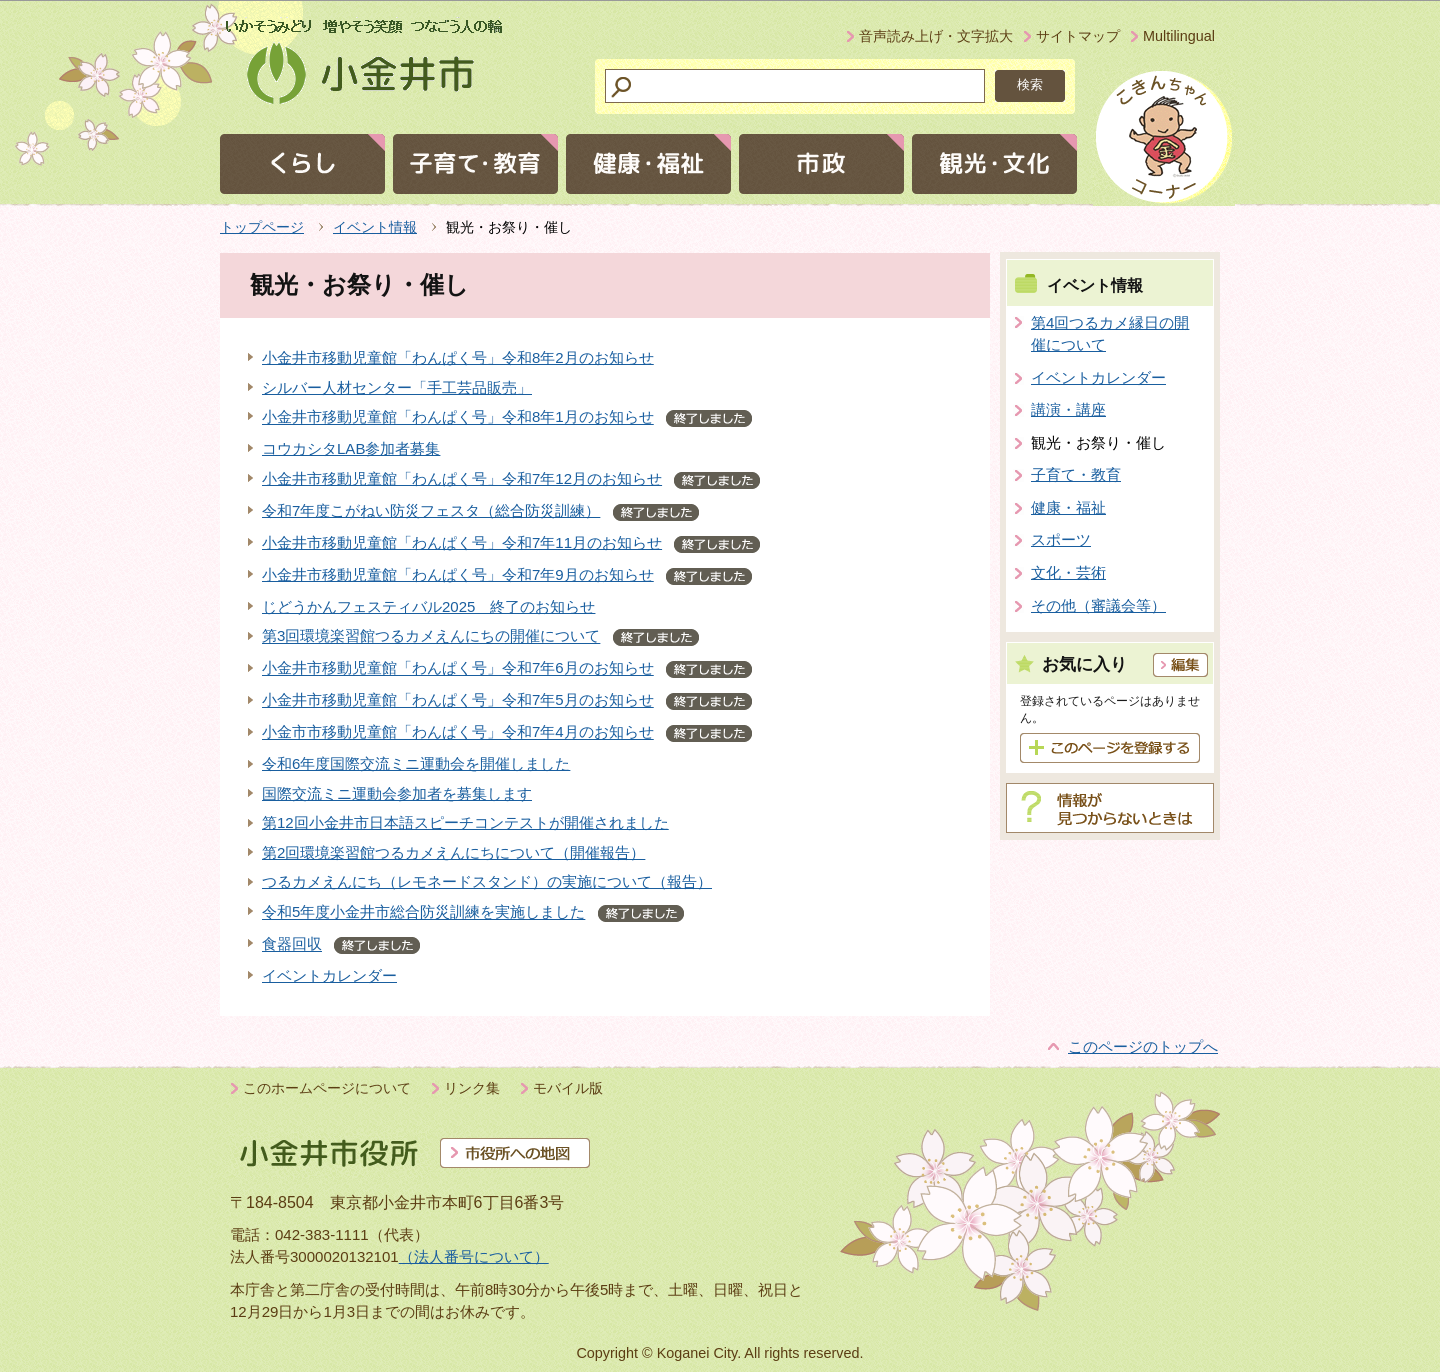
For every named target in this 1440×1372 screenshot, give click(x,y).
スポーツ (1061, 539)
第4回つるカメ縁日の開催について (1110, 334)
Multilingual (1179, 36)
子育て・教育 (1076, 474)
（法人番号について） (474, 1256)
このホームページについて (327, 1088)
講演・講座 (1068, 409)
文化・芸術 (1068, 572)
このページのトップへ (1143, 1046)
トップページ (262, 227)
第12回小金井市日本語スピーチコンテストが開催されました (465, 822)
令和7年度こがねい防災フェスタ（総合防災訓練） (431, 510)
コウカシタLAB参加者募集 (351, 448)
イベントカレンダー (329, 975)
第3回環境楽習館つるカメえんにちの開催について (431, 636)
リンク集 (472, 1088)
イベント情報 (375, 227)
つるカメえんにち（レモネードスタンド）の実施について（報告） (487, 881)
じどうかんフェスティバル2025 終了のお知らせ (428, 606)
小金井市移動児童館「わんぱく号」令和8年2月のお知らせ (458, 357)
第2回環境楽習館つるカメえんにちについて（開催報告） (453, 852)
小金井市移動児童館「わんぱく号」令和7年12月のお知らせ (462, 478)
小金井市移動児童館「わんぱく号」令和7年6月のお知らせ (458, 668)
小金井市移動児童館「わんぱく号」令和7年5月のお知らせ (458, 700)
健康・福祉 (1068, 507)
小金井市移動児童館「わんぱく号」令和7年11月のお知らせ (462, 542)
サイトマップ (1078, 36)
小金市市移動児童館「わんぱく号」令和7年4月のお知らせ (458, 732)
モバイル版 (568, 1088)
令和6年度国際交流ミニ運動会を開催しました (416, 763)
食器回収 (292, 944)
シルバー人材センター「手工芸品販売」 (397, 387)
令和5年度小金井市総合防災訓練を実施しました (423, 912)
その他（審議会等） (1098, 605)
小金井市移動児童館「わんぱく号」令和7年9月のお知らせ (458, 574)
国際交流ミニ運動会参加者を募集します (397, 793)
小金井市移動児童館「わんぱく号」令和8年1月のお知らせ (458, 417)
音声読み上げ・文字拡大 (936, 36)
